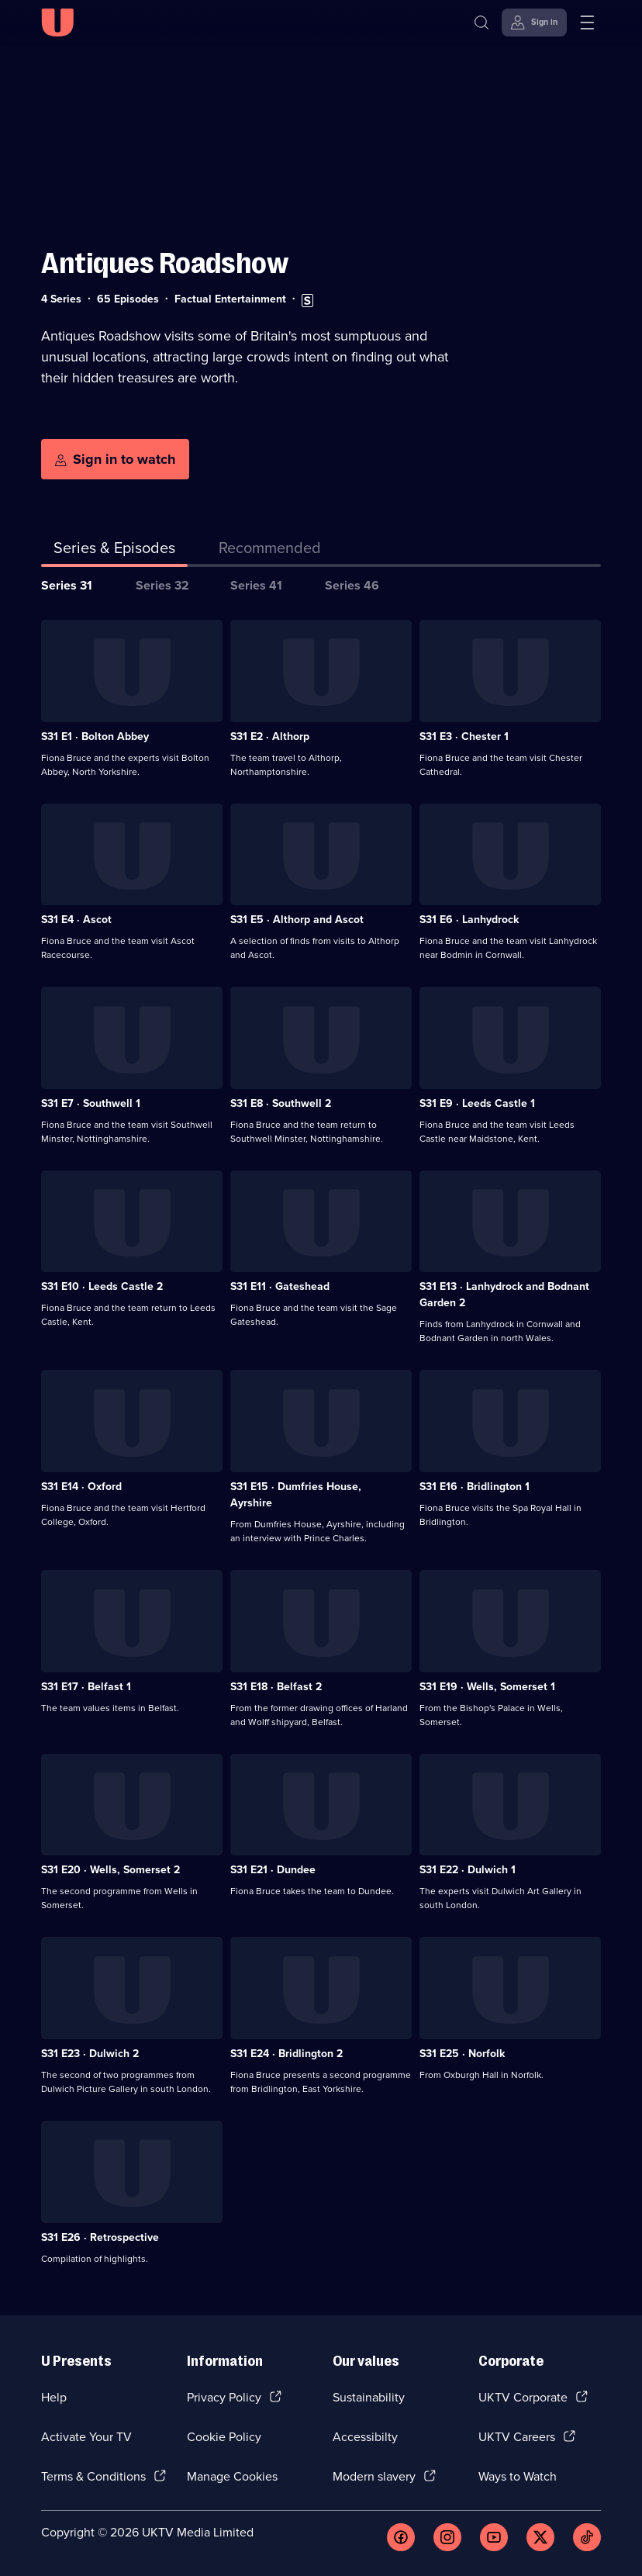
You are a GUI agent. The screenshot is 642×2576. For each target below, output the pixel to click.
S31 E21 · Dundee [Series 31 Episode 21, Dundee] (273, 1870)
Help (54, 2397)
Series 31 (66, 585)
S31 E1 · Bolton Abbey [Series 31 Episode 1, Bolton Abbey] (95, 736)
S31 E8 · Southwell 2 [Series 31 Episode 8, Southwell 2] (280, 1103)
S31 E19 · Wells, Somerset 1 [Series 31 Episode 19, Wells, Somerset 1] (487, 1687)
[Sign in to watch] (115, 459)
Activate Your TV (86, 2437)
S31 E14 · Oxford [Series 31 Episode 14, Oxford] (81, 1486)
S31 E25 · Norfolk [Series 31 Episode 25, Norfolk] (462, 2053)
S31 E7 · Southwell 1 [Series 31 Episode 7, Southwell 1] (90, 1103)
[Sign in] (534, 22)
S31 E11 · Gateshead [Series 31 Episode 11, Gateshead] (280, 1286)
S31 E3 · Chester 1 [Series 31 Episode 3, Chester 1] (464, 736)
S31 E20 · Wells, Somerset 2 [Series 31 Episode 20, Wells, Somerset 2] (110, 1870)
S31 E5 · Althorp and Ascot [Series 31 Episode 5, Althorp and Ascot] (297, 919)
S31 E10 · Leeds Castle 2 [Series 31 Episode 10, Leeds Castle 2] (102, 1286)
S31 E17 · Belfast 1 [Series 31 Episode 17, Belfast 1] (86, 1687)
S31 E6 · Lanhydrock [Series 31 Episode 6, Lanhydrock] (469, 919)
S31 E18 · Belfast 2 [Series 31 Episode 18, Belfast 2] (276, 1687)
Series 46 (352, 585)
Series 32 (162, 585)
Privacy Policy (224, 2397)
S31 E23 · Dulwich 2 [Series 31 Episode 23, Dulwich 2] (90, 2053)
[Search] (481, 22)
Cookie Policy (224, 2437)
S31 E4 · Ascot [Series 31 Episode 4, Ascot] (76, 919)
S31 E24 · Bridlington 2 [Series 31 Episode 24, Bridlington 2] (286, 2053)
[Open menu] (587, 22)
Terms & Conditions (93, 2476)
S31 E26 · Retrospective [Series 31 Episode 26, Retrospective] (100, 2237)
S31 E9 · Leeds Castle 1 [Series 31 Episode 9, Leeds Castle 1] (477, 1103)
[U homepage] (57, 22)
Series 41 (256, 585)
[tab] (269, 551)
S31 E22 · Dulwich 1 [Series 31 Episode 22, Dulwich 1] (467, 1870)
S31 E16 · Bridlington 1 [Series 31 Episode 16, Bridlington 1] (474, 1486)
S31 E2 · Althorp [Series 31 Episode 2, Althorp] (269, 736)
